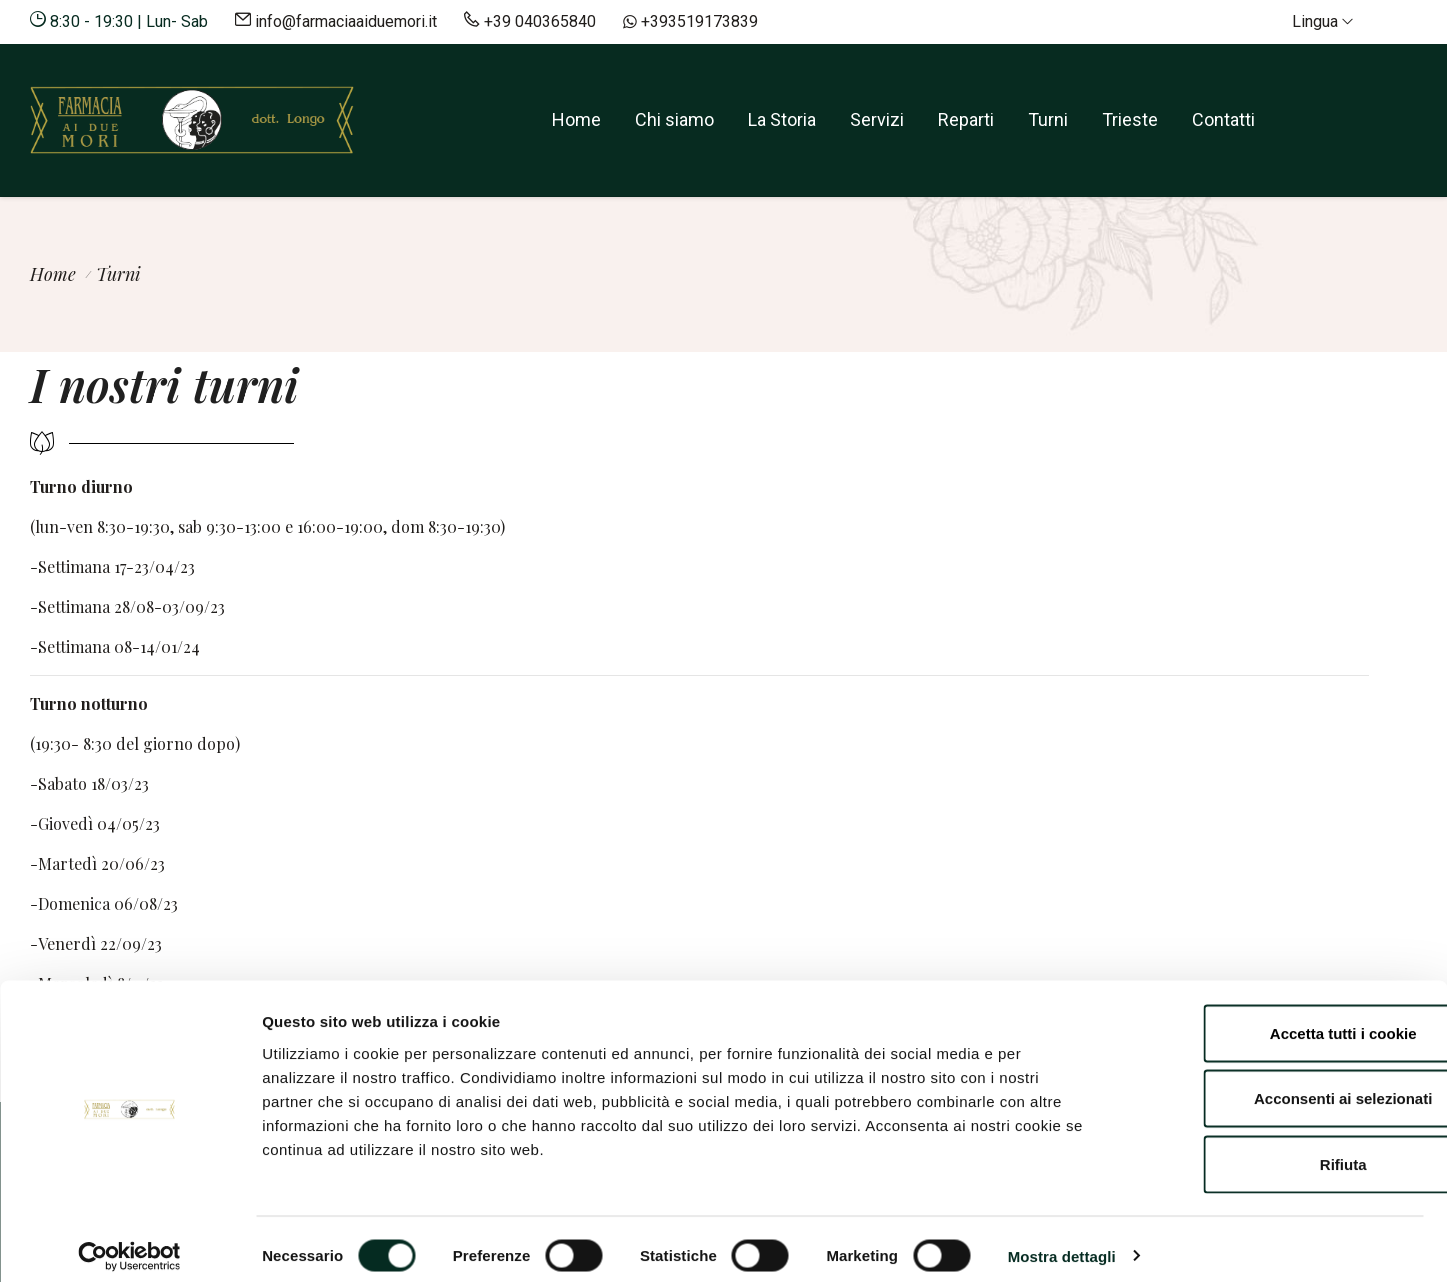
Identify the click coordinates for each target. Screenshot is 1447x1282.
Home (576, 119)
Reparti (966, 119)
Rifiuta (1280, 1150)
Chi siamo (674, 119)
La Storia (782, 119)
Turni (1048, 119)
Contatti (1223, 119)
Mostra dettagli (1062, 1242)
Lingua (1322, 21)
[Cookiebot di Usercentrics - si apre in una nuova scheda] (129, 1243)
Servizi (877, 119)
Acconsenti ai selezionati (1280, 1085)
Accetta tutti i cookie (1280, 1019)
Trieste (1130, 119)
